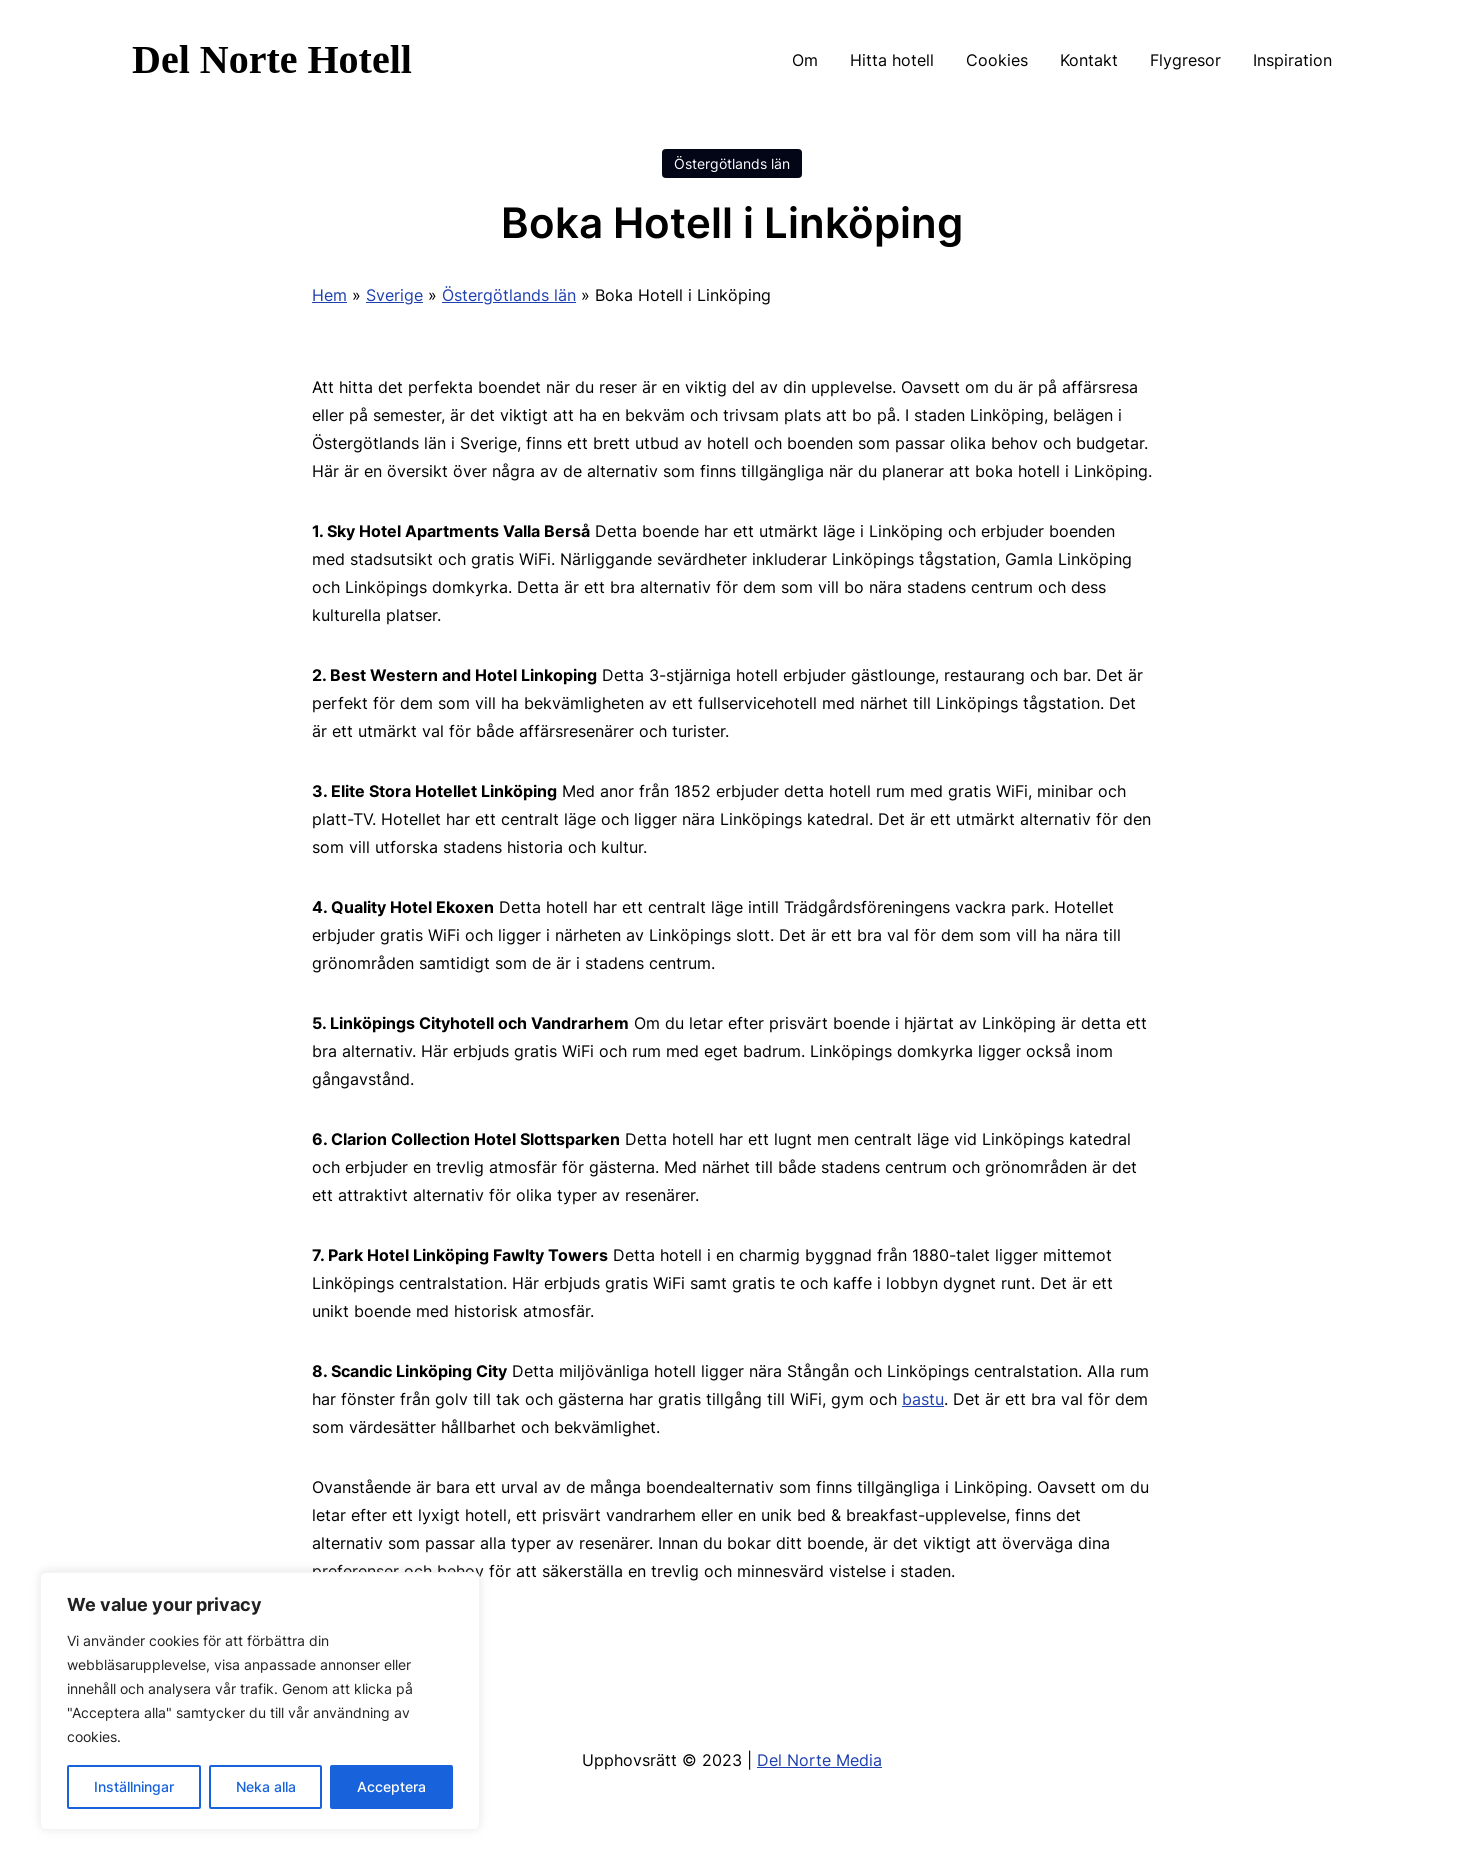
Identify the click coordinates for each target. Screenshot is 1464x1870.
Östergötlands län (732, 163)
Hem (329, 295)
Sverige (394, 295)
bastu (923, 1399)
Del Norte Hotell (272, 59)
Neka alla (266, 1786)
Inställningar (134, 1786)
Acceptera (391, 1786)
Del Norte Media (819, 1760)
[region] (260, 1701)
